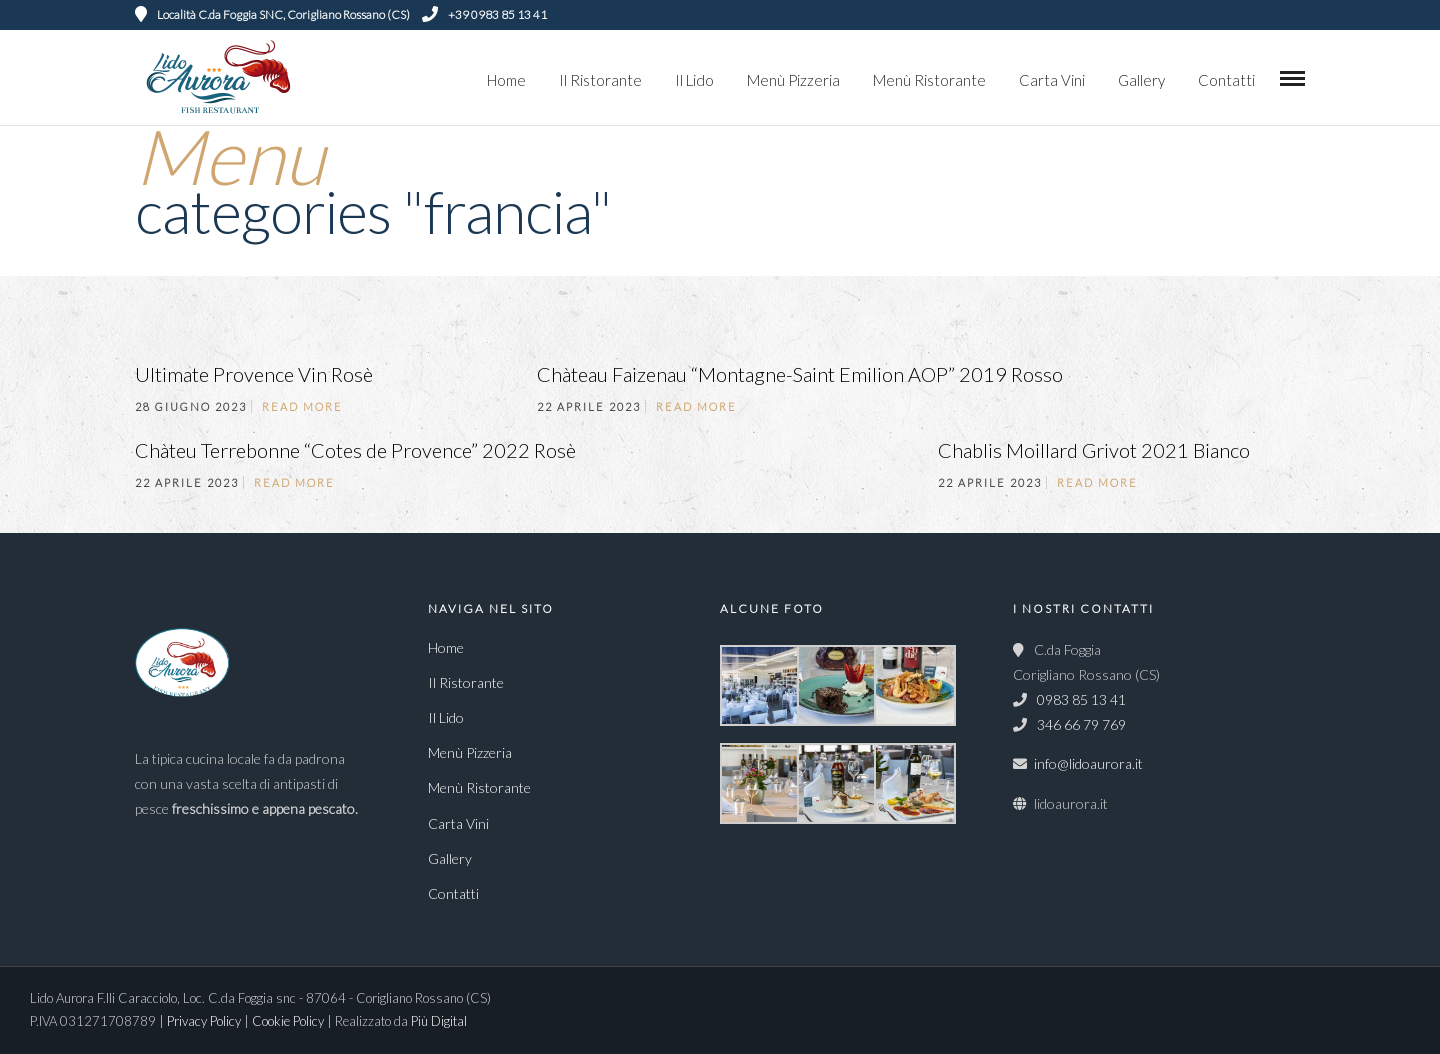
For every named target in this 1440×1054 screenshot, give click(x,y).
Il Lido (694, 80)
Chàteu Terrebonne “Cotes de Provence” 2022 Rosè (355, 450)
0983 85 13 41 (1080, 699)
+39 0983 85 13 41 (484, 14)
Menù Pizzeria (793, 80)
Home (506, 80)
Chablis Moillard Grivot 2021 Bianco (1094, 450)
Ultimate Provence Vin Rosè (254, 374)
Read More (302, 406)
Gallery (1141, 80)
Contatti (1226, 80)
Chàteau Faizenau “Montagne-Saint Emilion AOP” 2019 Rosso (800, 374)
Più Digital (439, 1021)
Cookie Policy (289, 1021)
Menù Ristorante (929, 80)
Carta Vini (1052, 80)
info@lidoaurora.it (1088, 763)
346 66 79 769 (1080, 724)
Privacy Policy (205, 1021)
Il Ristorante (600, 80)
